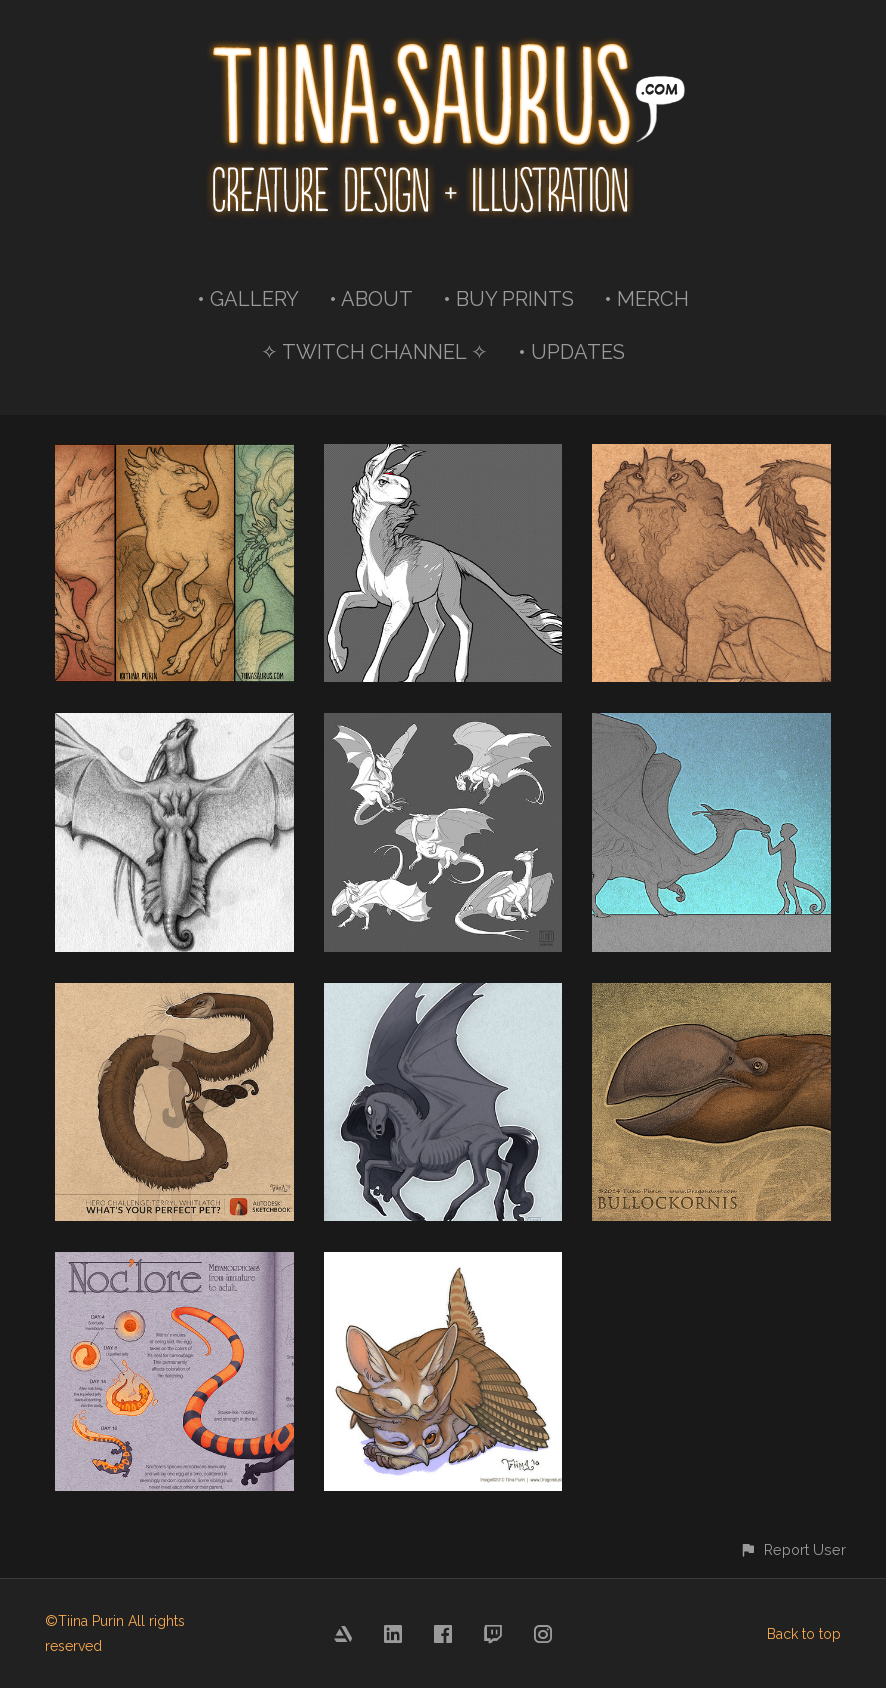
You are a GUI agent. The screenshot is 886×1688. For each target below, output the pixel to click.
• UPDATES (571, 352)
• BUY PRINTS (508, 299)
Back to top (804, 1634)
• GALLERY (248, 299)
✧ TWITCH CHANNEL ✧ (374, 352)
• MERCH (646, 299)
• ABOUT (371, 299)
